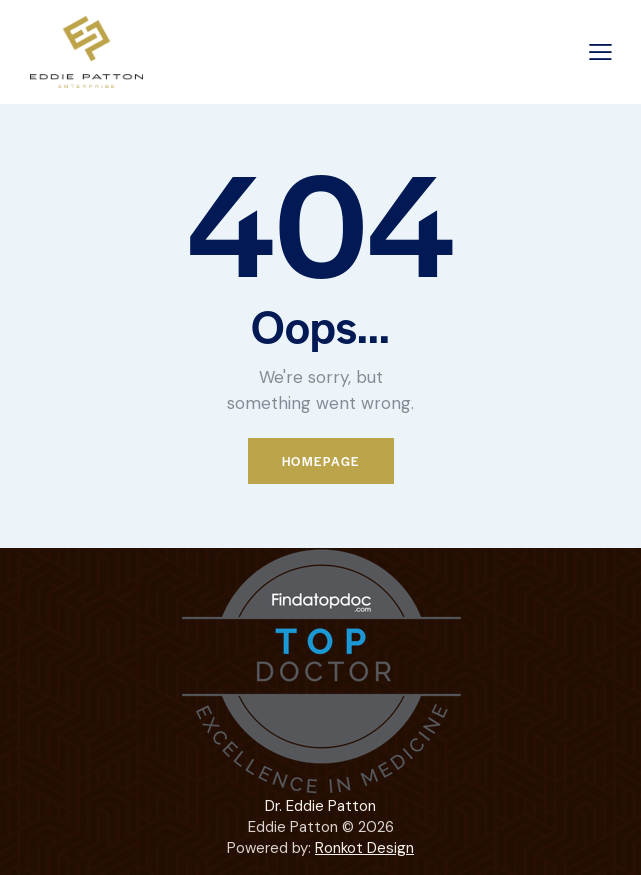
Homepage (321, 461)
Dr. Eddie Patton (320, 806)
